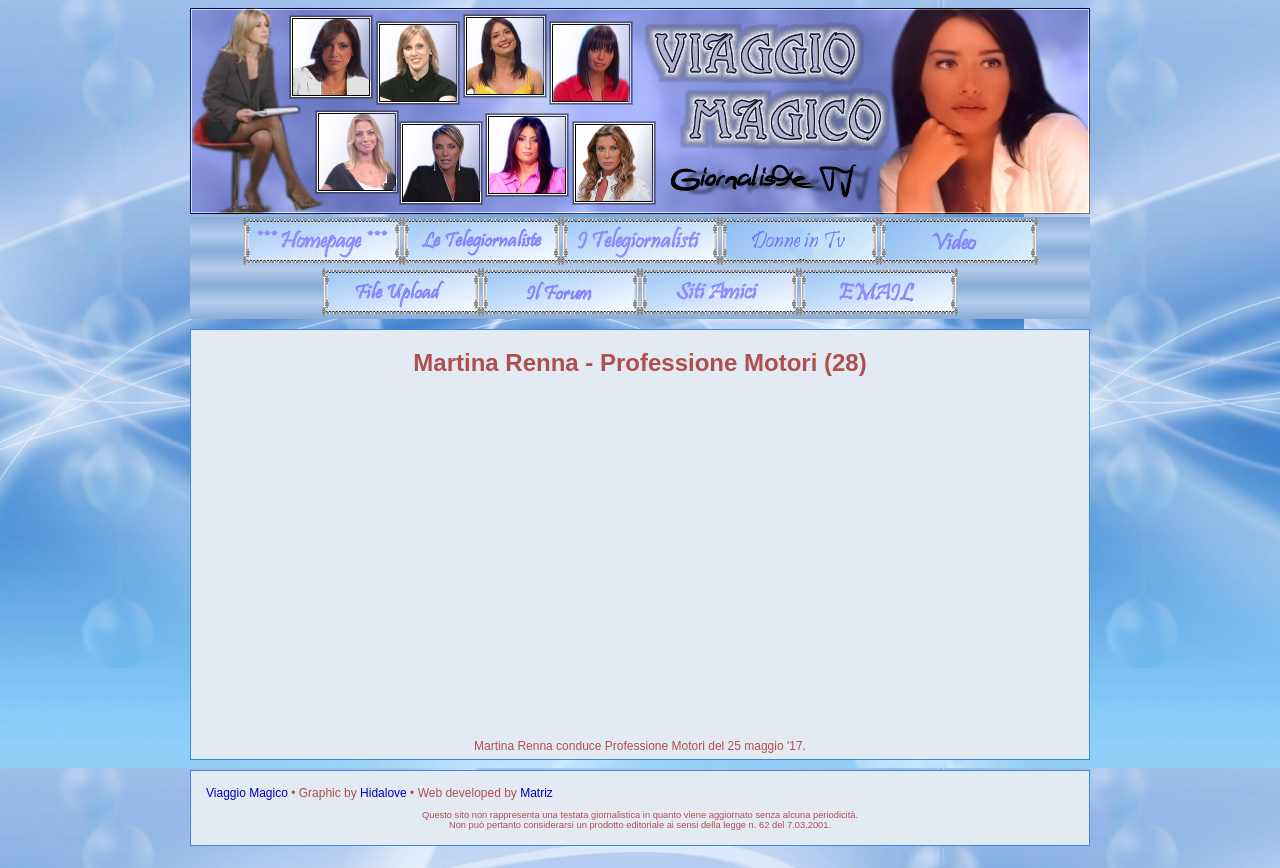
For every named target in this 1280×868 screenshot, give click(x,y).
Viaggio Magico (247, 793)
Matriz (536, 793)
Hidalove (383, 793)
